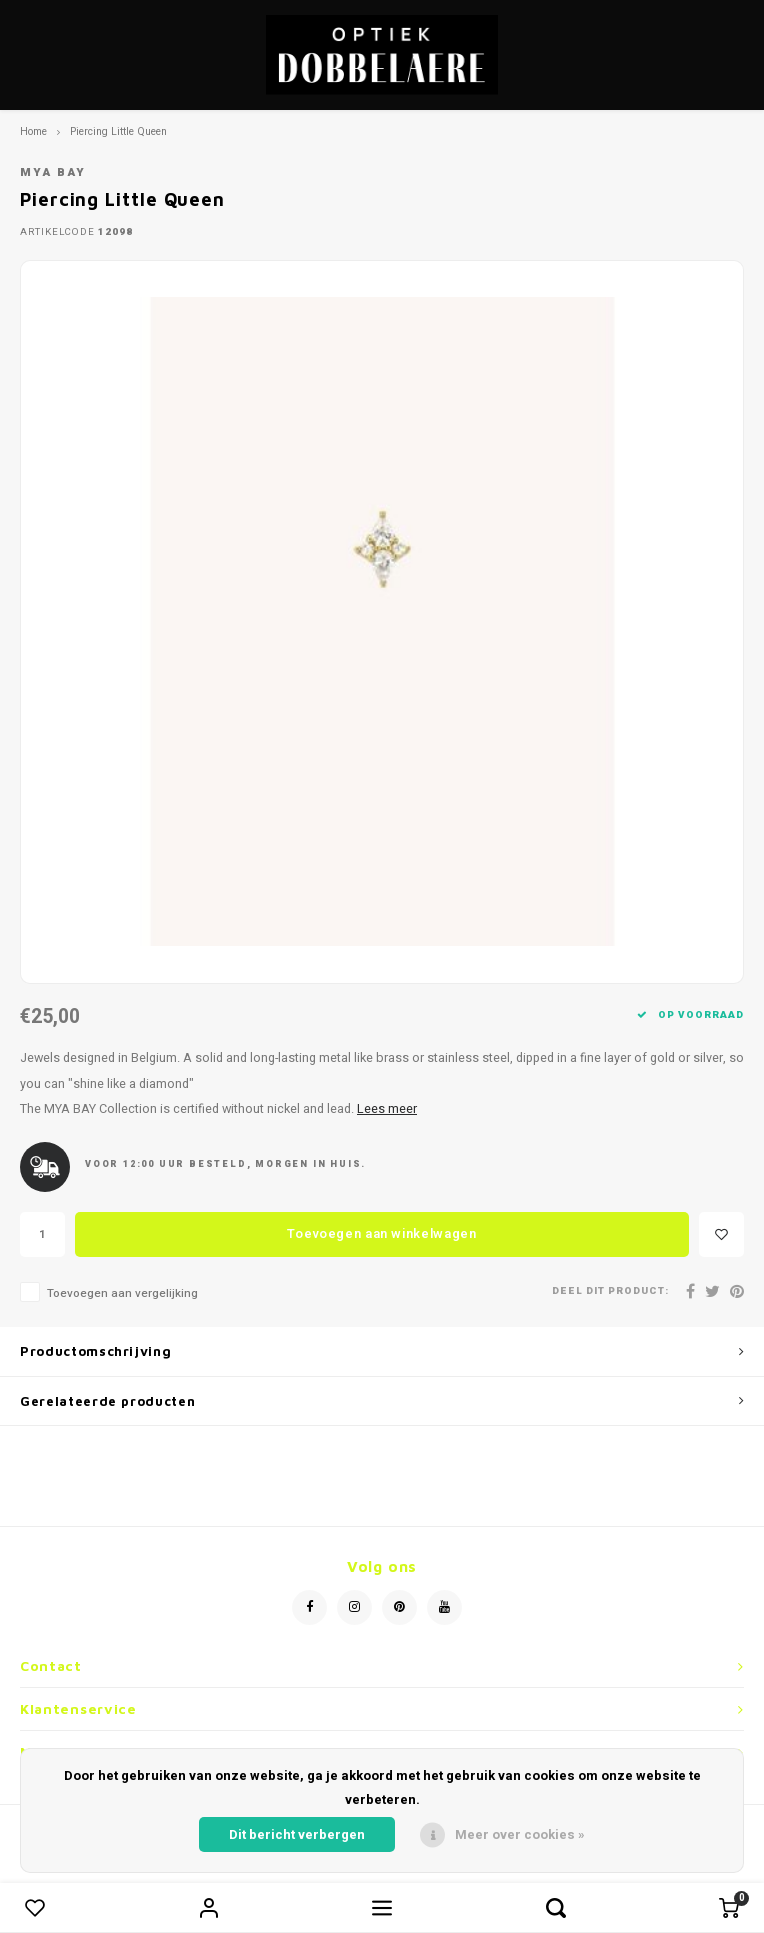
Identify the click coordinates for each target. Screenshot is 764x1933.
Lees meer (387, 1109)
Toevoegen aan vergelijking (122, 1293)
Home (33, 131)
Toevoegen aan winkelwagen (381, 1233)
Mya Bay (53, 172)
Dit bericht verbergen (297, 1834)
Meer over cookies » (520, 1834)
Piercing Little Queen (118, 131)
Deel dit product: (610, 1291)
